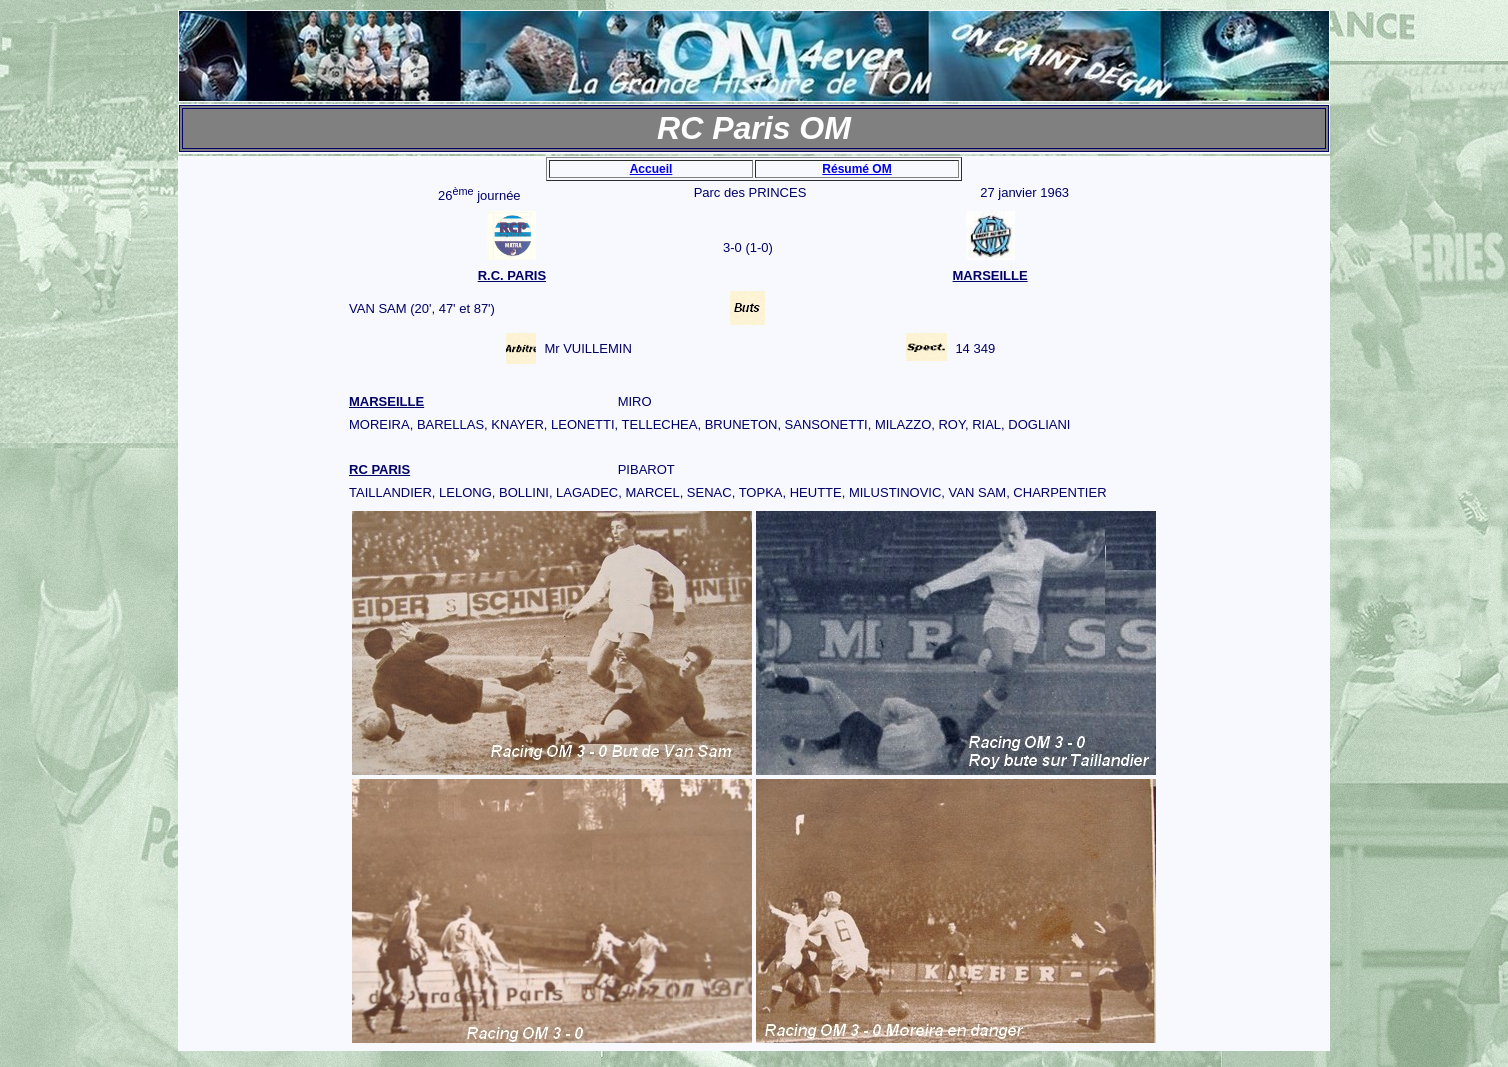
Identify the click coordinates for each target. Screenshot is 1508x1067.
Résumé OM (856, 169)
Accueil (651, 169)
